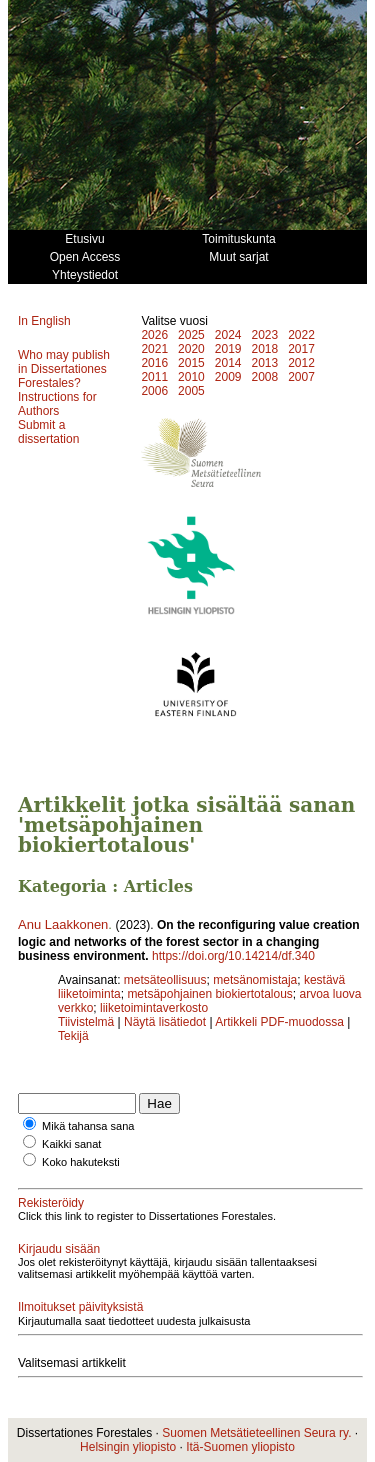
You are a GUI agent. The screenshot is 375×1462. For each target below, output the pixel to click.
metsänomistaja (255, 980)
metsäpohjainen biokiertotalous (209, 994)
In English (44, 321)
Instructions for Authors (57, 404)
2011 (154, 377)
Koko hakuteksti (81, 1162)
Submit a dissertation (48, 432)
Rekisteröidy (51, 1203)
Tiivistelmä (86, 1022)
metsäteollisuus (165, 980)
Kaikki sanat (71, 1144)
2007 (301, 377)
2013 (264, 363)
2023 (264, 335)
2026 (154, 335)
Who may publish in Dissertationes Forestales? (64, 369)
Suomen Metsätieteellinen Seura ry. (256, 1433)
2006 (154, 391)
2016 (154, 363)
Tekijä (73, 1036)
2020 (191, 349)
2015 (191, 363)
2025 (191, 335)
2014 (228, 363)
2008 (264, 377)
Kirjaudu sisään (59, 1249)
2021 (154, 349)
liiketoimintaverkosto (154, 1008)
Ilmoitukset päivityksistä (80, 1307)
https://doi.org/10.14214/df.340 (233, 956)
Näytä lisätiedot (166, 1022)
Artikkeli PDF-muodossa (279, 1022)
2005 (191, 391)
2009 (228, 377)
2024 (228, 335)
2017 (301, 349)
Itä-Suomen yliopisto (240, 1447)
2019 (228, 349)
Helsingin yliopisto (128, 1447)
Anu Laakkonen (63, 924)
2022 (301, 335)
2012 (301, 363)
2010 (191, 377)
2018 (264, 349)
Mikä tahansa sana (88, 1126)
